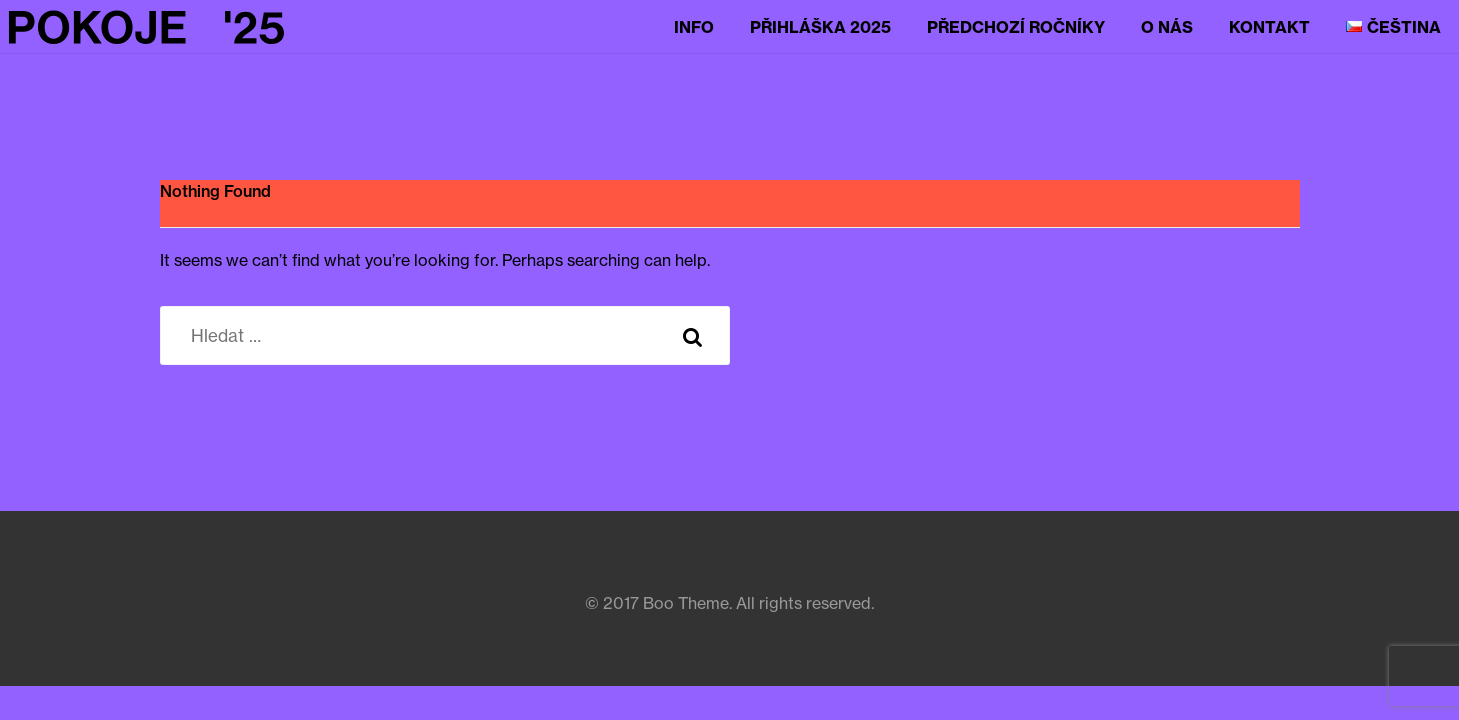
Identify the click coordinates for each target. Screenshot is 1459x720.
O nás (1167, 27)
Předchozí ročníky (1016, 27)
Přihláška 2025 (820, 27)
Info (694, 27)
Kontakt (1269, 27)
